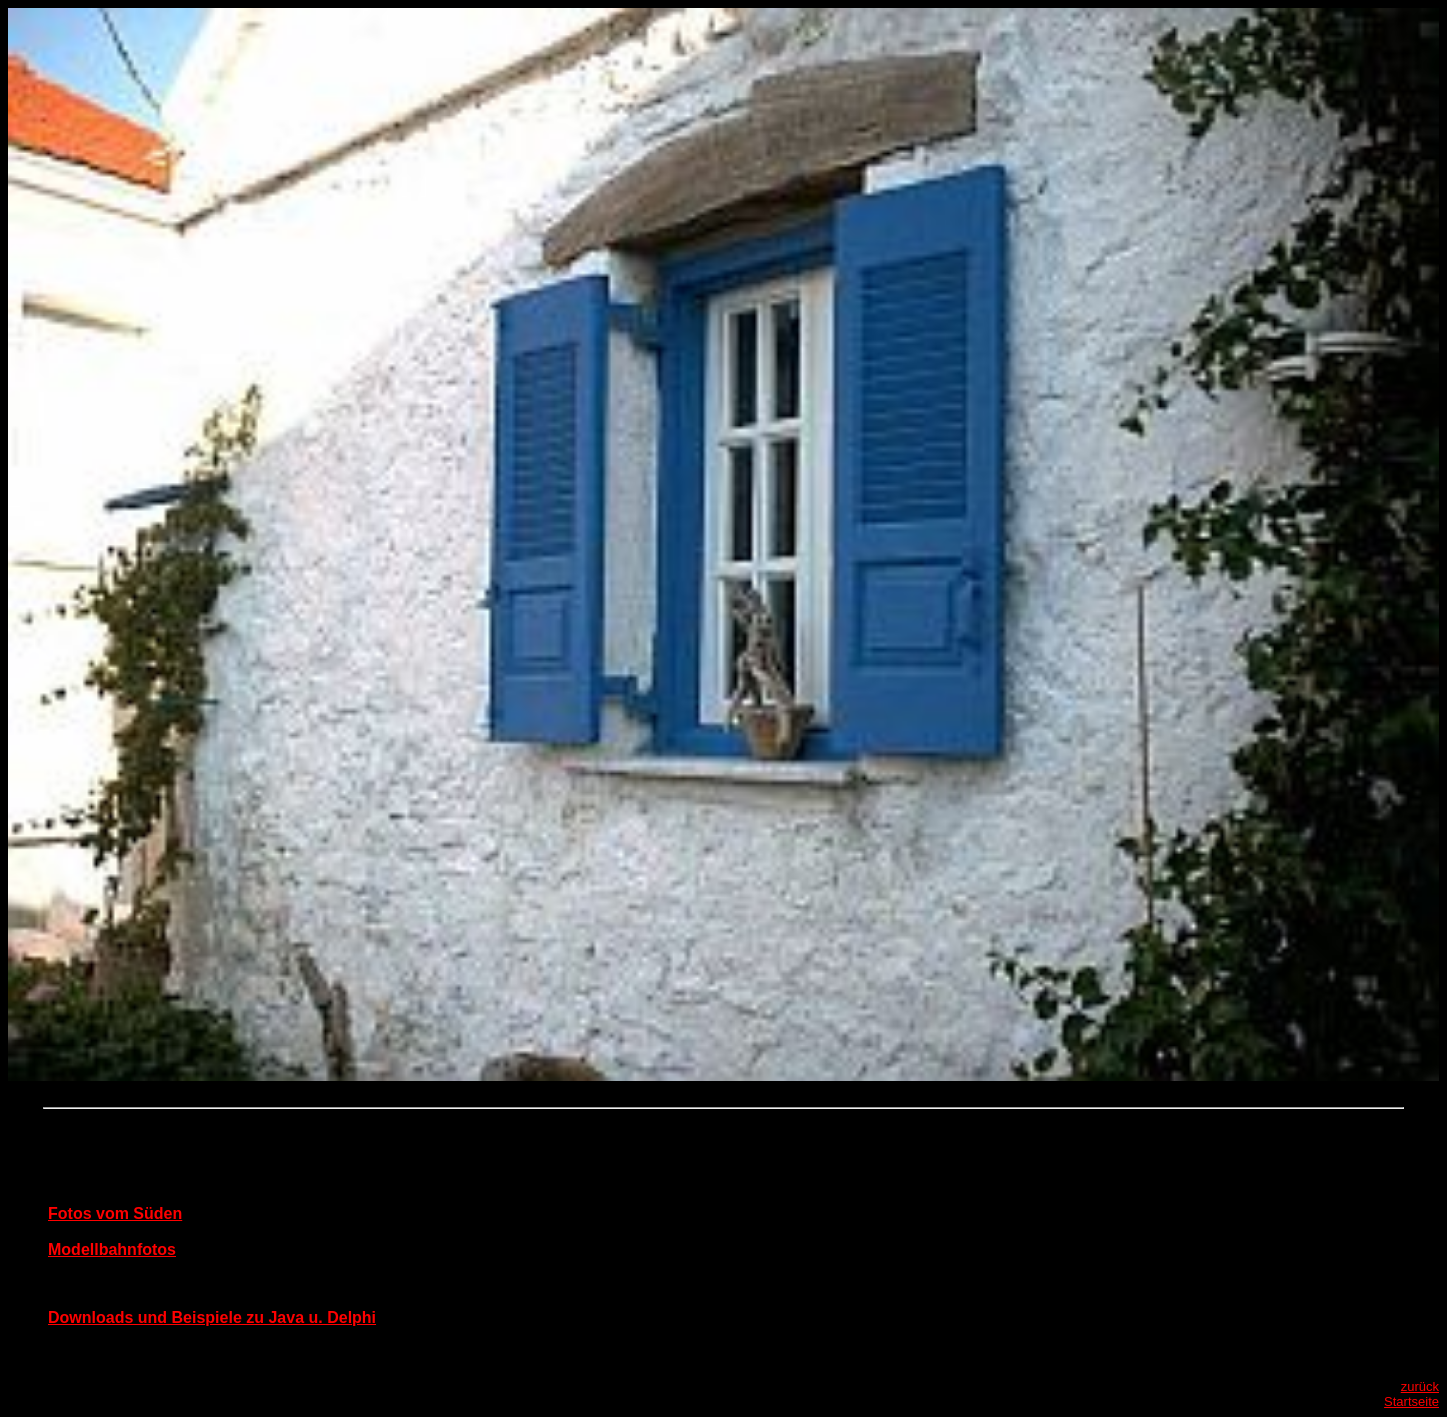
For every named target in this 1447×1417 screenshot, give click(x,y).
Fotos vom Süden (115, 1213)
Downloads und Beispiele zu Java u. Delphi (212, 1317)
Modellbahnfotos (112, 1249)
